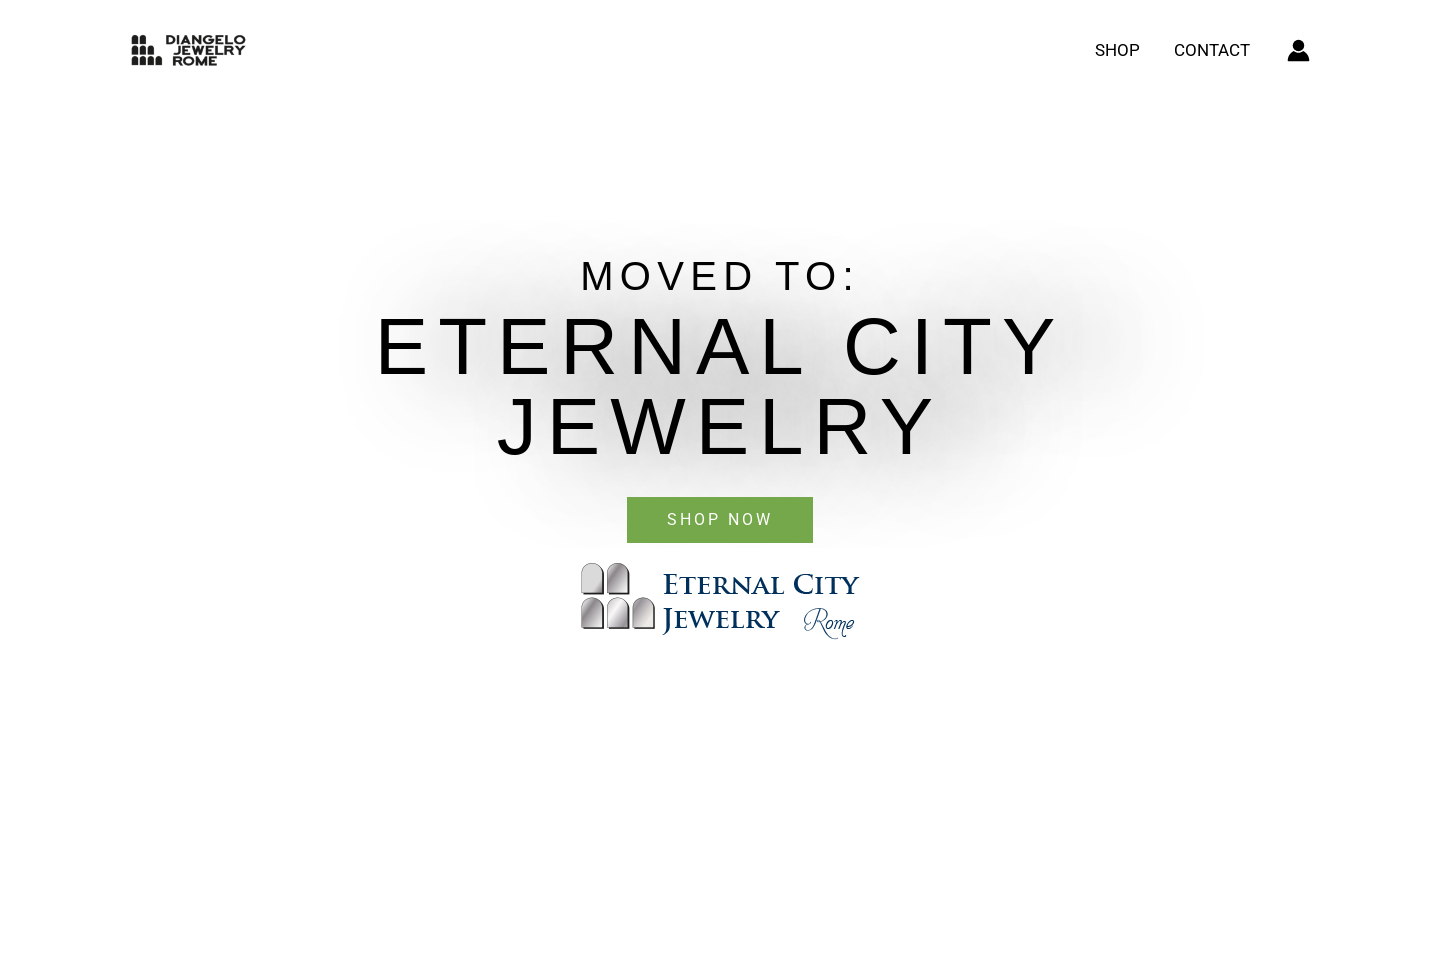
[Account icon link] (1298, 50)
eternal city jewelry (720, 386)
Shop (1117, 50)
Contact (1212, 50)
